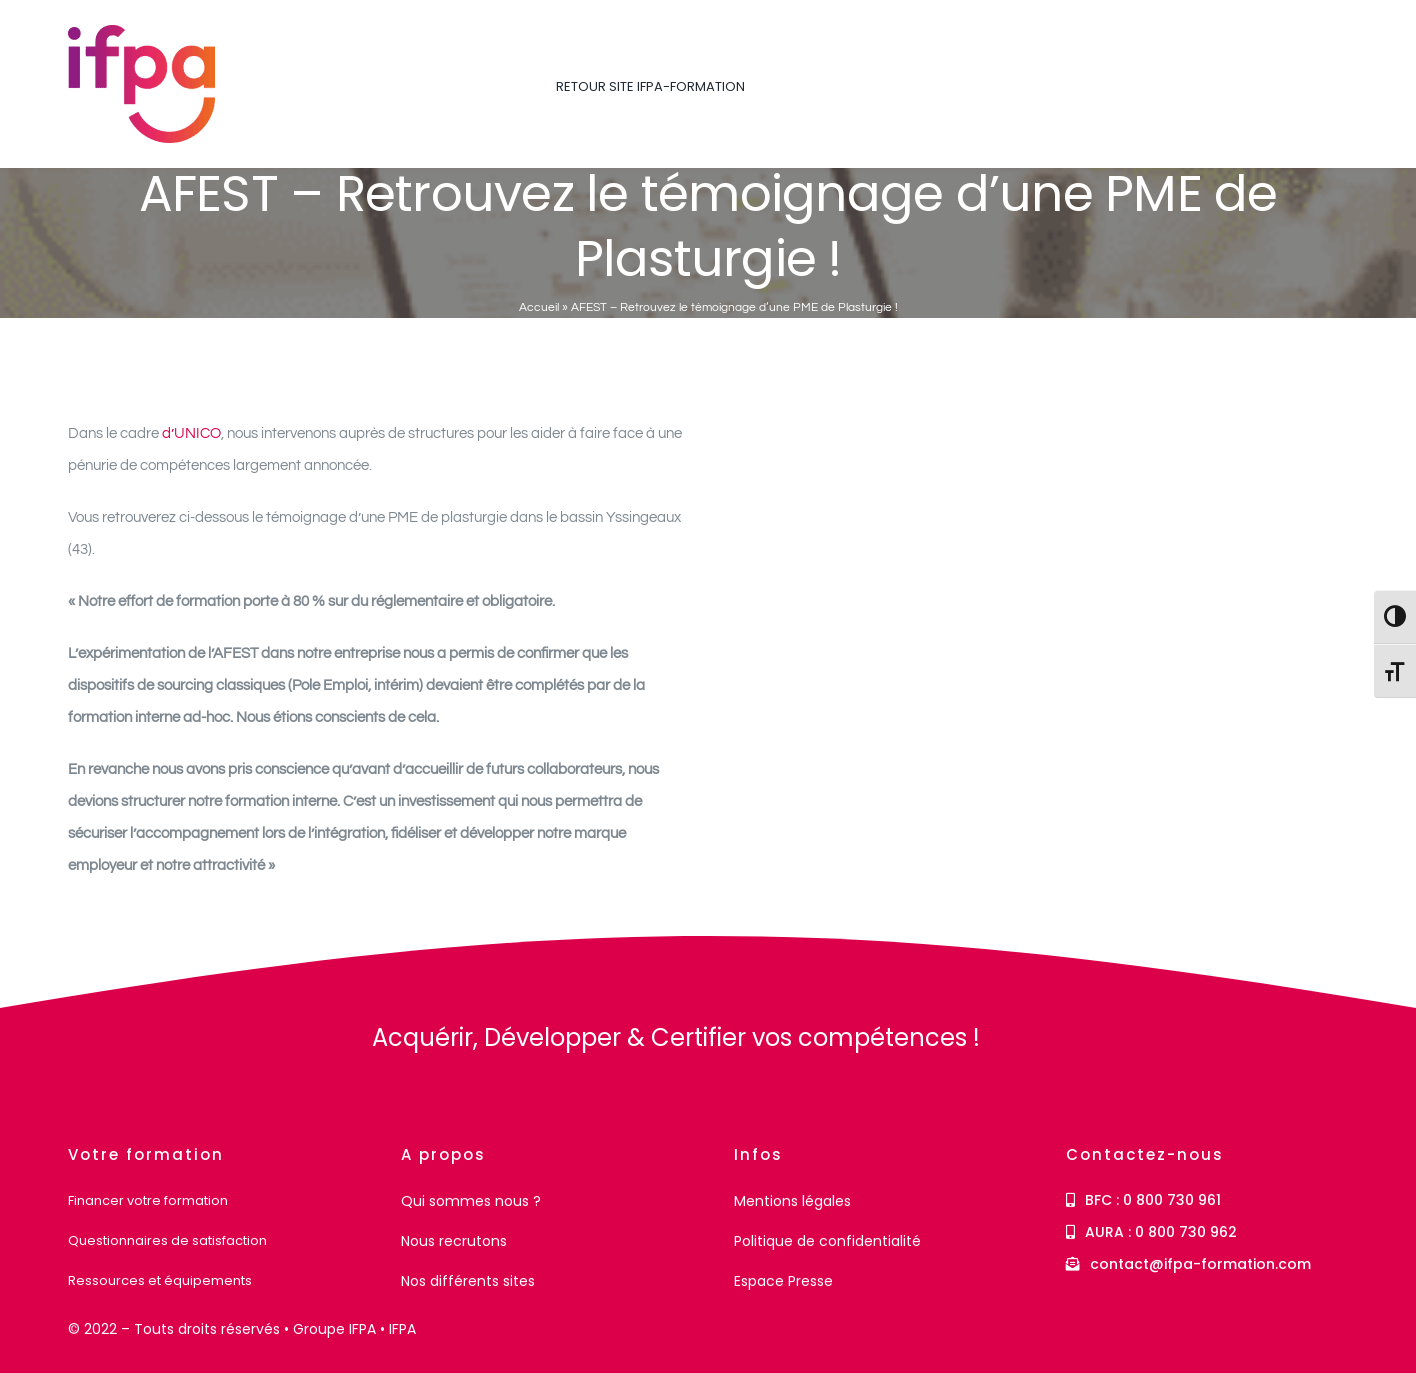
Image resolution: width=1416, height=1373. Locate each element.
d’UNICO (191, 433)
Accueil (539, 307)
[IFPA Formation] (124, 1027)
